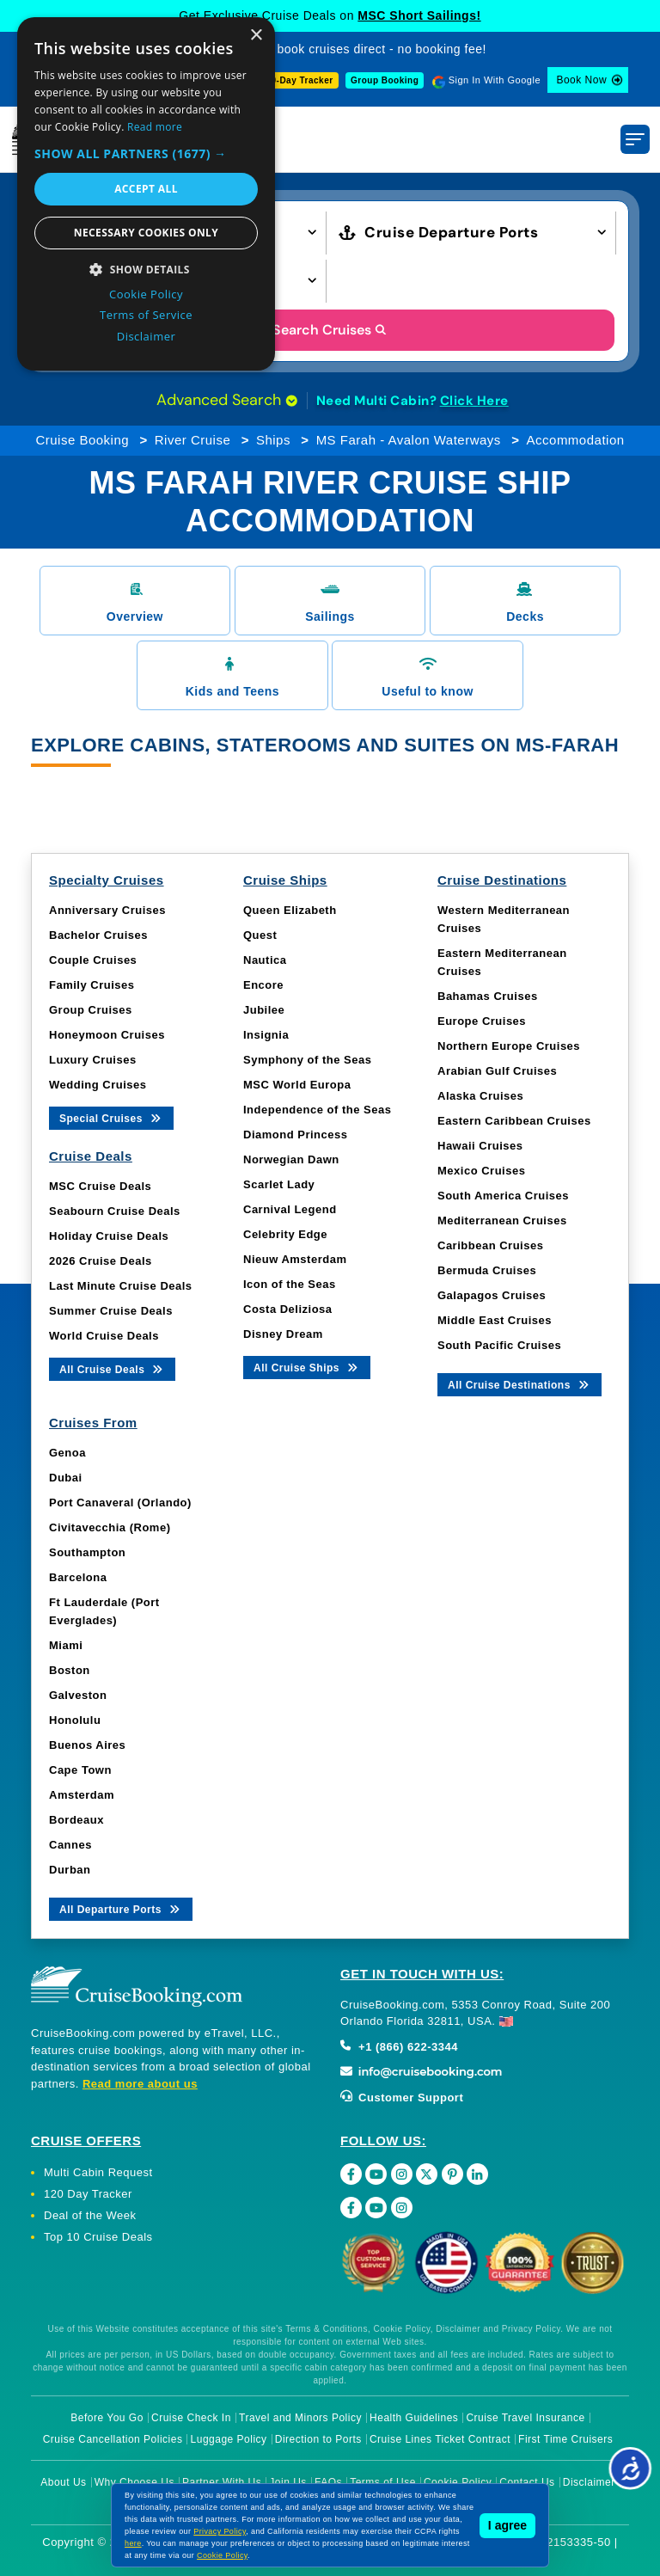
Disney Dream (283, 1334)
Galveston (78, 1695)
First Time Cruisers (565, 2439)
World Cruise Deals (104, 1335)
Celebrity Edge (285, 1234)
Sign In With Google (495, 80)
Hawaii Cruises (480, 1145)
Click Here (474, 400)
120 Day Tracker (88, 2193)
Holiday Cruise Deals (108, 1236)
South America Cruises (503, 1195)
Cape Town (80, 1769)
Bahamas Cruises (487, 996)
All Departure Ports (120, 1908)
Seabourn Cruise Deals (114, 1211)
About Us (63, 2482)
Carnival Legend (290, 1209)
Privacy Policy (219, 2531)
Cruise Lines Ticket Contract (440, 2439)
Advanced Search (226, 399)
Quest (260, 935)
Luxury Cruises (93, 1059)
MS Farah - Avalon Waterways (408, 439)
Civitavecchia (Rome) (110, 1527)
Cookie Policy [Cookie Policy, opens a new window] (146, 294)
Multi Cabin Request (98, 2172)
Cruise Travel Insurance (525, 2418)
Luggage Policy (229, 2439)
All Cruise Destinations (519, 1384)
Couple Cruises (93, 960)
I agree (507, 2525)
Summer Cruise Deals (111, 1310)
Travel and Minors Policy (300, 2418)
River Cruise (193, 439)
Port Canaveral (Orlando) (120, 1502)
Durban (70, 1869)
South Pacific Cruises (499, 1345)
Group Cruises (90, 1009)
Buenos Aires (87, 1745)
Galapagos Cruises (491, 1295)
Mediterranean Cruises (502, 1220)
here (133, 2543)
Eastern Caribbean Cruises (514, 1120)
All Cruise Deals (112, 1368)
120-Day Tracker (296, 80)
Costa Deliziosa (288, 1309)
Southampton (87, 1552)
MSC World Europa (297, 1084)
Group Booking (385, 80)
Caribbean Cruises (490, 1245)
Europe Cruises (481, 1021)
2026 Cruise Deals (100, 1260)
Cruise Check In (191, 2418)
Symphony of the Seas (307, 1059)
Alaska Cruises (480, 1095)
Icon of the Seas (289, 1284)
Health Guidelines (414, 2418)
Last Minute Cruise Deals (120, 1285)
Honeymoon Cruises (107, 1034)
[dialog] (146, 194)
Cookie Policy (222, 2555)
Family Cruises (92, 984)
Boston (69, 1670)
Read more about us (140, 2083)
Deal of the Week (90, 2215)
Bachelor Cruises (98, 935)
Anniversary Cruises (107, 910)
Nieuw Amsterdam (294, 1259)
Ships (273, 439)
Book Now (581, 80)
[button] (146, 153)
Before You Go (107, 2418)
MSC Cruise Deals (100, 1186)
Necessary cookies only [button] (146, 232)
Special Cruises (111, 1117)
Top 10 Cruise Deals (98, 2236)
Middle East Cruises (494, 1320)
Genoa (67, 1452)
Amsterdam (81, 1794)
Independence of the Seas (317, 1109)
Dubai (65, 1477)
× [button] (255, 35)
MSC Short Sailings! (419, 15)
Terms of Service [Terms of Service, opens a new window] (146, 314)
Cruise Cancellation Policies (113, 2439)
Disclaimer (589, 2482)
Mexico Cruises (481, 1170)
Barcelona (78, 1577)
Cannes (70, 1844)
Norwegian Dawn (291, 1159)
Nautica (264, 960)
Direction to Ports (318, 2439)
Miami (65, 1645)
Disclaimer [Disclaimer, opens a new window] (146, 336)
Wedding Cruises (97, 1084)
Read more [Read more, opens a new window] (154, 127)
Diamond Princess (295, 1134)
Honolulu (75, 1720)
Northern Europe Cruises (508, 1046)
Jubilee (263, 1009)
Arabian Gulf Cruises (497, 1070)
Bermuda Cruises (486, 1270)
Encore (263, 984)
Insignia (266, 1034)
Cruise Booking (82, 439)
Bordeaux (76, 1819)
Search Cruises (330, 330)
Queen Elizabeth (290, 910)
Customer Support (401, 2097)
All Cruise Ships (307, 1366)
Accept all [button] (146, 188)
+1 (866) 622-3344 (399, 2046)
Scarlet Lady (279, 1184)
